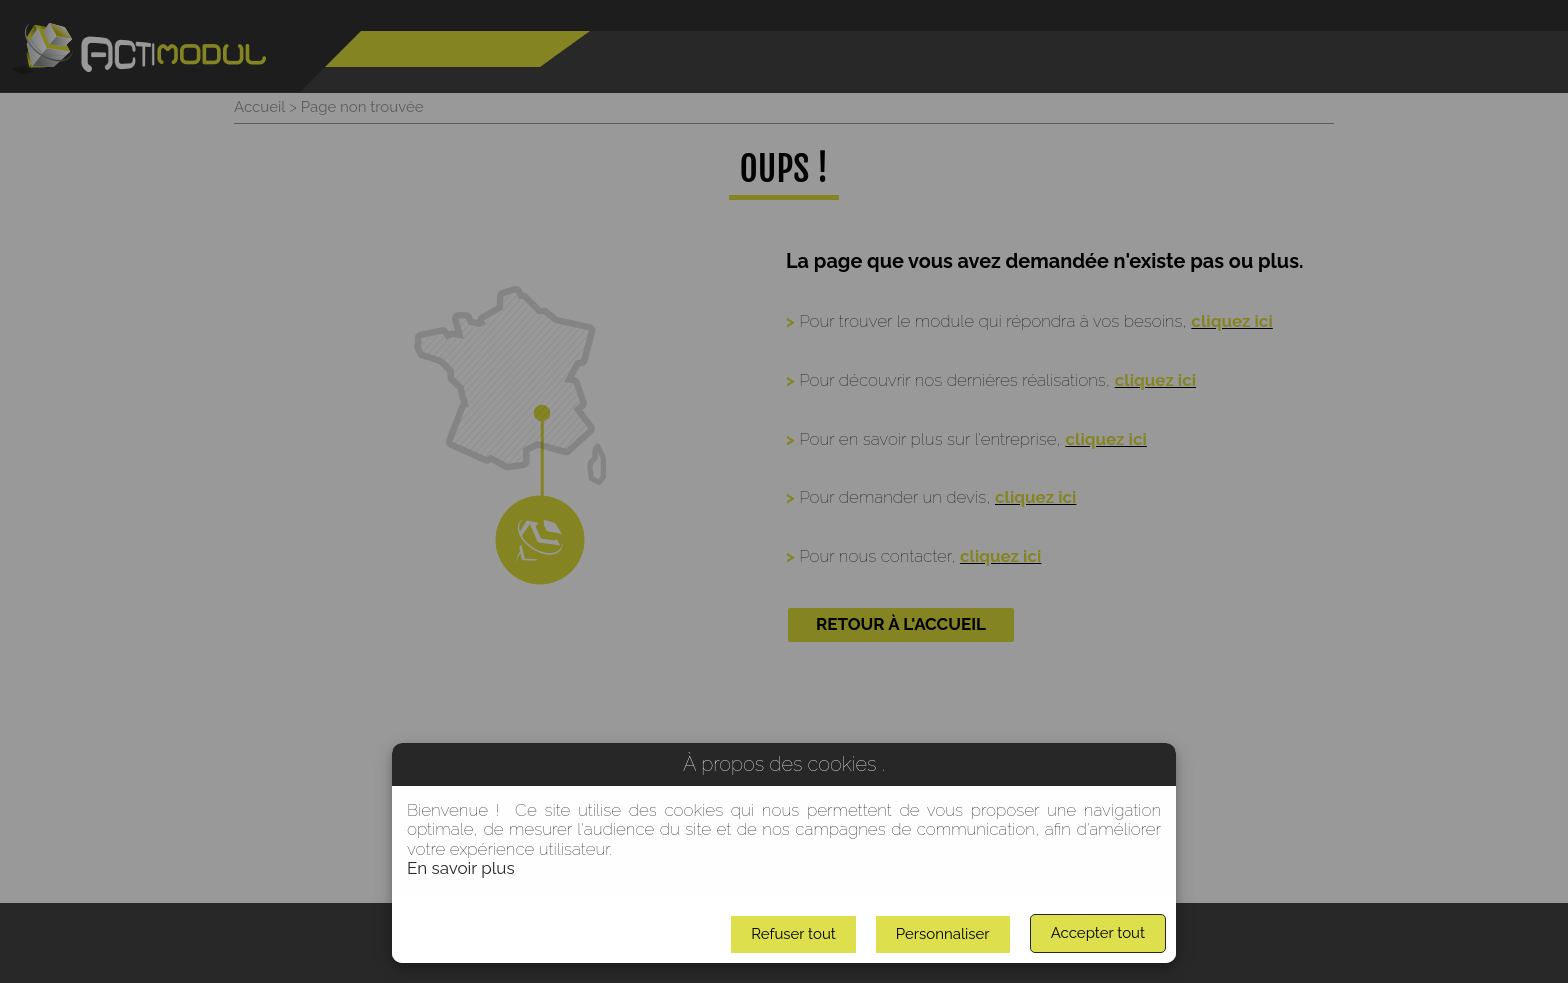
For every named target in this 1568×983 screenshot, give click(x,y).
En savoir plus (461, 868)
